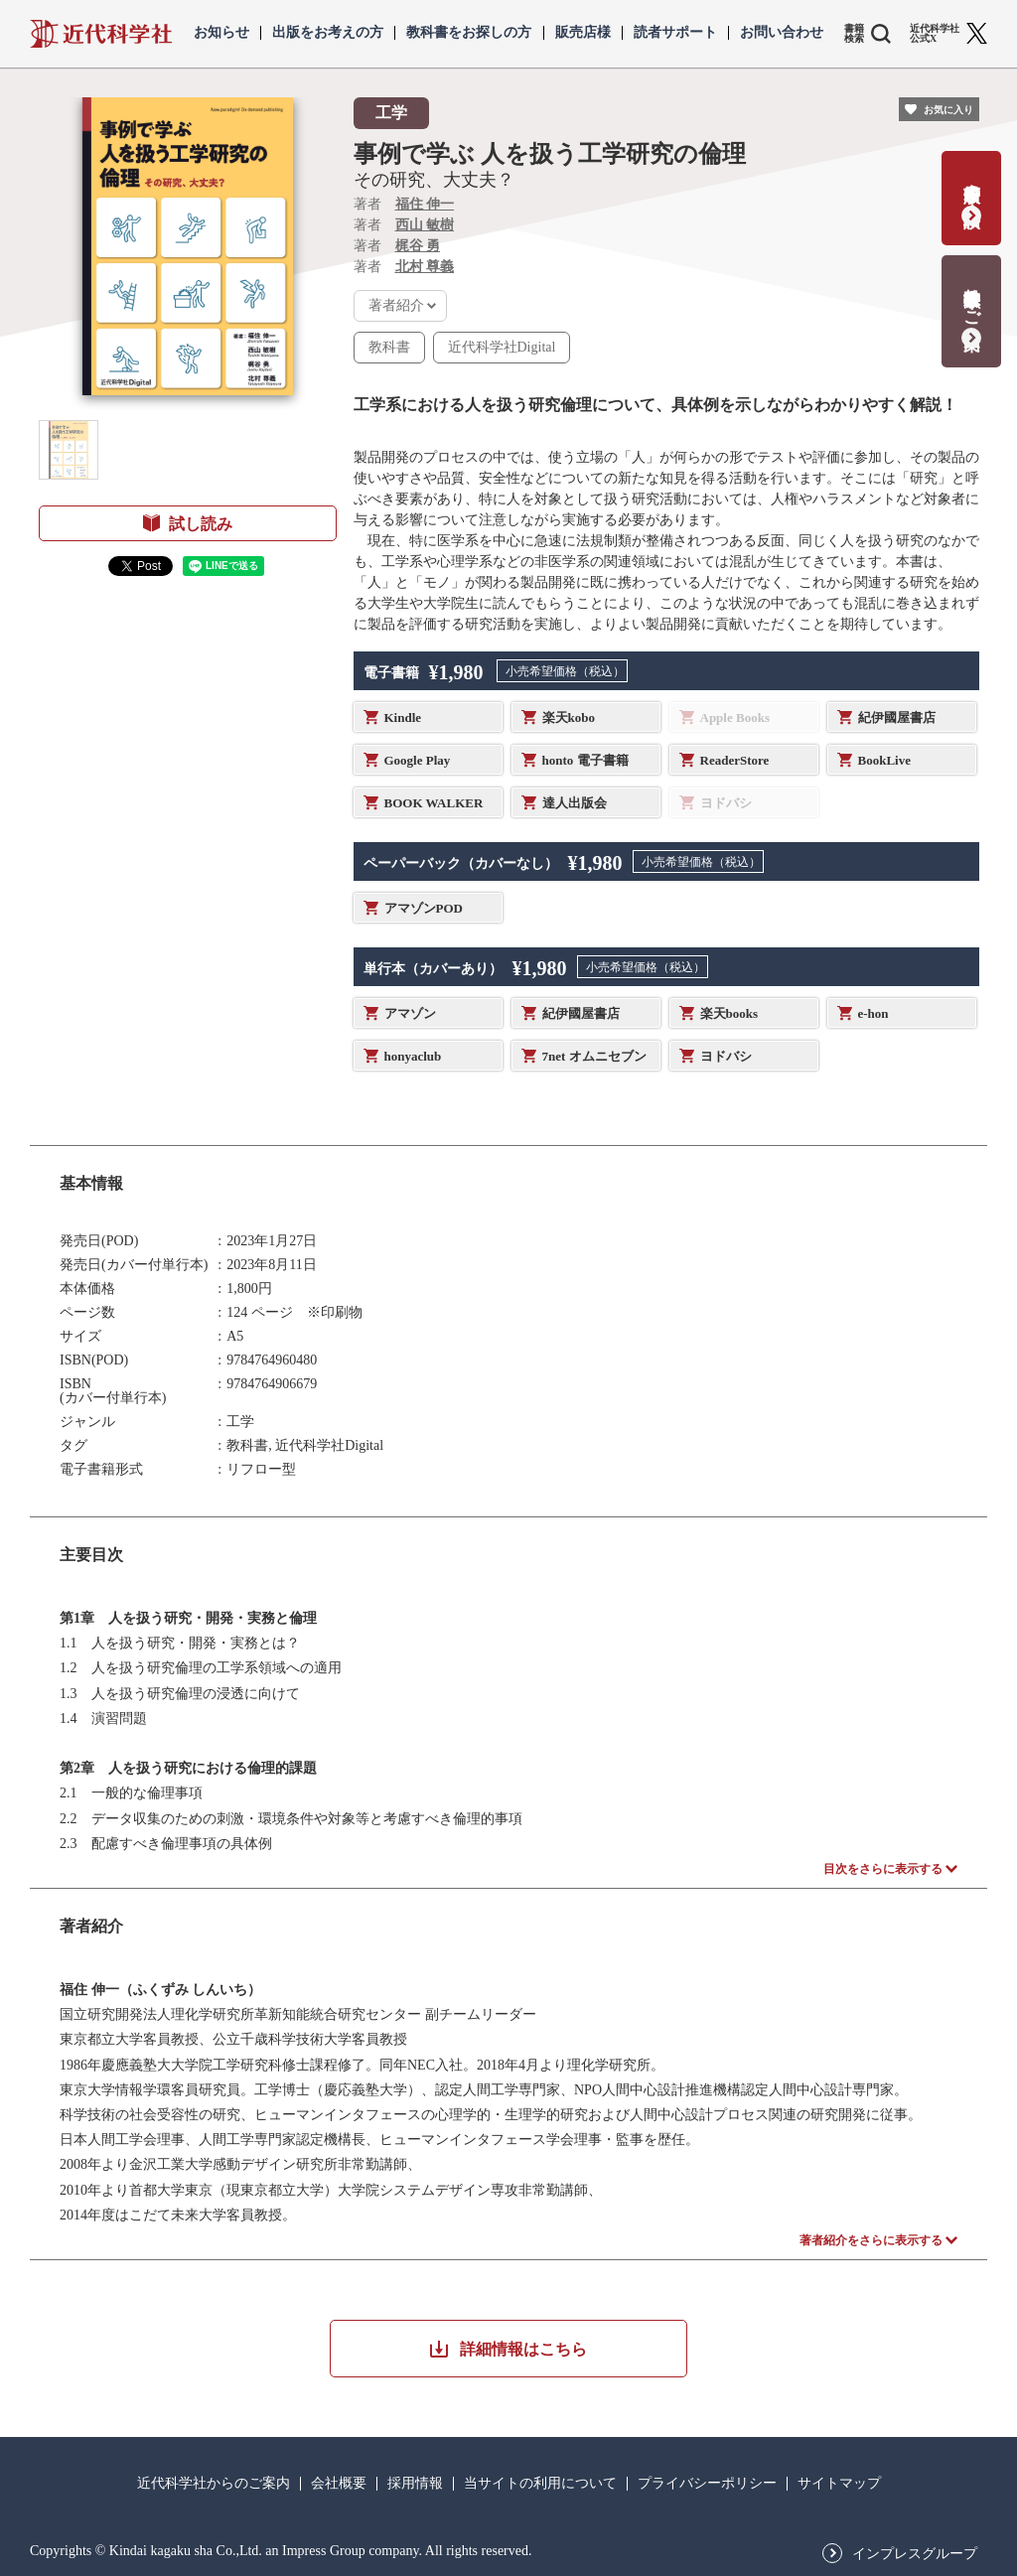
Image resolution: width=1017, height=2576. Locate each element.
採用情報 (415, 2484)
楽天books (729, 1013)
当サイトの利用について (540, 2484)
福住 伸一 (425, 204)
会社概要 (338, 2484)
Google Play (417, 760)
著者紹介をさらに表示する (871, 2240)
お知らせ (221, 33)
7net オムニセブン (594, 1056)
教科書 (389, 347)
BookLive (884, 760)
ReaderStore (735, 760)
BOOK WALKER (434, 802)
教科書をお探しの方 (468, 33)
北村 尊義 (425, 266)
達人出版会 (574, 802)
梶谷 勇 (418, 245)
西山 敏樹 (425, 224)
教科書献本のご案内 (971, 298)
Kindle (403, 717)
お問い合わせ (781, 33)
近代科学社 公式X (934, 34)
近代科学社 (101, 34)
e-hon (873, 1013)
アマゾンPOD (423, 908)
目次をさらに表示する (883, 1869)
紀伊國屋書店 (897, 717)
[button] (68, 450)
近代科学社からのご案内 (213, 2484)
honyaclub (413, 1056)
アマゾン (410, 1013)
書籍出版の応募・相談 (971, 185)
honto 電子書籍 (585, 760)
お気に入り (948, 109)
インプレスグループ (914, 2554)
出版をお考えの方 (327, 33)
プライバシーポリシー (707, 2484)
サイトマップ (839, 2484)
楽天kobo (568, 717)
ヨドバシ (726, 1056)
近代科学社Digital (502, 347)
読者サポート (675, 33)
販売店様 (583, 33)
